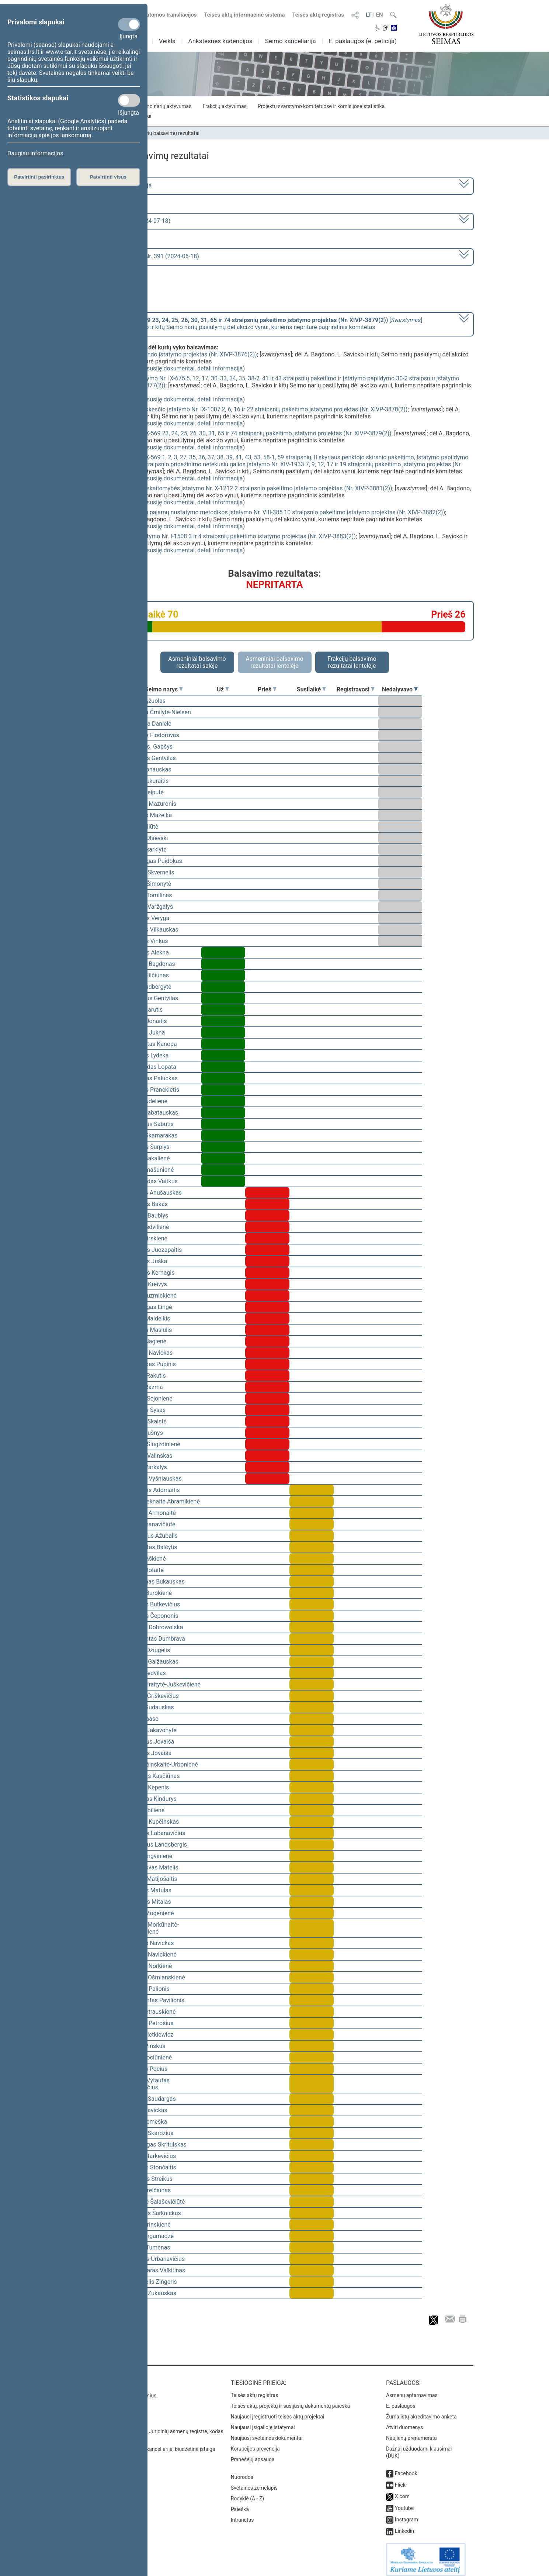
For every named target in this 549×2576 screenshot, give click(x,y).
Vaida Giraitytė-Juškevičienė (164, 1684)
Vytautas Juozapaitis (154, 1249)
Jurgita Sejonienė (150, 1398)
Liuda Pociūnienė (149, 2057)
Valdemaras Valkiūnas (156, 2270)
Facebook (406, 2468)
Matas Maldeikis (148, 1318)
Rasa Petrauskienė (151, 2011)
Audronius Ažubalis (152, 1535)
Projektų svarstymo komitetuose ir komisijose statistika (321, 106)
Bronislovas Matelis (152, 1867)
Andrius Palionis (148, 1988)
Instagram (406, 2514)
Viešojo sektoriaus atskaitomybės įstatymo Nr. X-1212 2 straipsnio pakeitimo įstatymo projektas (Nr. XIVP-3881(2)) (242, 488)
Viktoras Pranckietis (153, 1089)
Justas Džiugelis (148, 1650)
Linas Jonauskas (149, 769)
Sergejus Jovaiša (149, 1753)
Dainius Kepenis (148, 1787)
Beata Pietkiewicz (150, 2034)
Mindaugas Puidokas (154, 860)
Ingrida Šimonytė (149, 883)
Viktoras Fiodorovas (153, 735)
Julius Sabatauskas (152, 1112)
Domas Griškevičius (153, 1695)
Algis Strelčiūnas (149, 2190)
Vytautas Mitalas (149, 1901)
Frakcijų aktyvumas (224, 106)
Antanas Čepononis (152, 1615)
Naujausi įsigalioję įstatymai (263, 2422)
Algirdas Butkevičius (153, 1604)
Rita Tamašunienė (150, 1169)
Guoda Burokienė (149, 1592)
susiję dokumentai (171, 368)
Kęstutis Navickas (150, 1943)
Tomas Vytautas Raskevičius (148, 2084)
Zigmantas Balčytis (152, 1547)
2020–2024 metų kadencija (116, 185)
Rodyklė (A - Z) (247, 2493)
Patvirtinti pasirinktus (39, 177)
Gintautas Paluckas (152, 1078)
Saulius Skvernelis (150, 872)
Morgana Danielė (149, 723)
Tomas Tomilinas (149, 895)
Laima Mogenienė (150, 1913)
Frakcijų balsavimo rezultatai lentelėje (351, 662)
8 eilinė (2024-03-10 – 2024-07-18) (125, 220)
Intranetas (242, 2515)
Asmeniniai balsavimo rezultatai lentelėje (274, 662)
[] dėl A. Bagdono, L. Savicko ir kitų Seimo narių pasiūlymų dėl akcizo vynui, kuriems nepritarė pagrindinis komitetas (251, 324)
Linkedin (404, 2526)
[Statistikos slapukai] (129, 100)
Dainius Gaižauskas (152, 1661)
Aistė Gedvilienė (148, 1226)
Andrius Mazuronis (151, 803)
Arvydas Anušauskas (154, 1192)
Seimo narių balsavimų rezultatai (162, 133)
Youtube (404, 2503)
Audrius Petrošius (150, 2023)
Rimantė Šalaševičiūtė (156, 2201)
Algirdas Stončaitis (151, 2167)
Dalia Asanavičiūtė (151, 1524)
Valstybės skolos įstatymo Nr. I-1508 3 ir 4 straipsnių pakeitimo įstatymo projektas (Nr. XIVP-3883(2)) (224, 536)
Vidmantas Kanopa (152, 1043)
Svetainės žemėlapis (254, 2483)
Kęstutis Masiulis (149, 1329)
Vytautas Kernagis (151, 1272)
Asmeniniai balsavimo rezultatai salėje (197, 662)
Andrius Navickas (150, 1352)
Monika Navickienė (152, 1954)
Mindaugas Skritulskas (157, 2144)
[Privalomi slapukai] (129, 24)
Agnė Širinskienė (149, 2224)
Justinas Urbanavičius (156, 2258)
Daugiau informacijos (35, 153)
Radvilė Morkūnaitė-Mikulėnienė (153, 1928)
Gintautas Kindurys (152, 1798)
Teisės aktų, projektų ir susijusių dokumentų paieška (290, 2401)
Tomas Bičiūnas (148, 975)
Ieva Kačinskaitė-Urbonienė (162, 1764)
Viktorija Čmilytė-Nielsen (159, 712)
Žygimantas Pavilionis (156, 2000)
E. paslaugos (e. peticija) (363, 41)
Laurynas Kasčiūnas (153, 1775)
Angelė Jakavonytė (152, 1730)
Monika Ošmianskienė (156, 1977)
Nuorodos (242, 2472)
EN (379, 14)
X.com (402, 2491)
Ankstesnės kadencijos (220, 41)
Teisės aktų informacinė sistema (244, 14)
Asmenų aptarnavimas (412, 2390)
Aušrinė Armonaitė (151, 1512)
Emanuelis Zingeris (152, 2281)
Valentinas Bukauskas (156, 1581)
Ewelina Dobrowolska (155, 1627)
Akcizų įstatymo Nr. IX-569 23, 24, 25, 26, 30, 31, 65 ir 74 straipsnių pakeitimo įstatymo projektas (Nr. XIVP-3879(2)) (242, 433)
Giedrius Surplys (148, 1146)
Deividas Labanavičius (156, 1833)
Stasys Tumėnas (148, 2247)
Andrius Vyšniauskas (154, 1478)
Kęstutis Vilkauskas (152, 929)
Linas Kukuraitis (148, 780)
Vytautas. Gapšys (150, 746)
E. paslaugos (401, 2401)
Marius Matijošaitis (152, 1878)
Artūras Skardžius (150, 2133)
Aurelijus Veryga (148, 918)
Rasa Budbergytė (149, 986)
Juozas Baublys (147, 1215)
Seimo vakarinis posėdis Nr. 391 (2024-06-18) (139, 256)
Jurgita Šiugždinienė (153, 1444)
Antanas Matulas (149, 1890)
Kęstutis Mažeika (149, 815)
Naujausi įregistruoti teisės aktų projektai (277, 2411)
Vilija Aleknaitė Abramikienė (163, 1501)
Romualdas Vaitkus (152, 1181)
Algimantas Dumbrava (156, 1638)
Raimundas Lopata (151, 1066)
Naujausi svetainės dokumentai (267, 2433)
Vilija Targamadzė (150, 2236)
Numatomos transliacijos (161, 14)
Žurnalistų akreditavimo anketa (421, 2411)
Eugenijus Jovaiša (150, 1741)
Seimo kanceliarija (290, 41)
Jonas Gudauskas (150, 1707)
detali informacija (220, 368)
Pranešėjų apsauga (253, 2454)
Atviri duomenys (404, 2422)
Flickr (401, 2480)
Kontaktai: (92, 2377)
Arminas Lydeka (148, 1055)
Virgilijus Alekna (148, 952)
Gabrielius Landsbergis (157, 1844)
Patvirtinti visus (108, 177)
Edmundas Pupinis (151, 1364)
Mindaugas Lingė (149, 1307)
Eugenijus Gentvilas (152, 998)
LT (369, 14)
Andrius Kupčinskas (153, 1821)
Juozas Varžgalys (150, 906)
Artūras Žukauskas (152, 2293)
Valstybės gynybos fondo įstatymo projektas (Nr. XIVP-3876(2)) (174, 354)
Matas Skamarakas (152, 1135)
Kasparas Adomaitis (153, 1490)
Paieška (240, 2504)
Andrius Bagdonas (151, 963)
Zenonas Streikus (150, 2178)
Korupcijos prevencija (255, 2443)
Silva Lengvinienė (150, 1856)
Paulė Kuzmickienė (152, 1295)
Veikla (167, 41)
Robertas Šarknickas (154, 2213)
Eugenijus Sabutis (150, 1124)
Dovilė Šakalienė (148, 1158)
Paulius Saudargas (151, 2098)
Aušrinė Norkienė (149, 1965)
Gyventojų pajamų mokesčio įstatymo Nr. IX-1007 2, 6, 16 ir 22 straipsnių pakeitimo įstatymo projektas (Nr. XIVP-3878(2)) (250, 409)
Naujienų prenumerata (411, 2433)
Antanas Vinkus (147, 941)
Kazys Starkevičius (151, 2155)
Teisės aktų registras (318, 14)
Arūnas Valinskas (150, 1455)
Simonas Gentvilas (151, 758)
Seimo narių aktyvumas (164, 106)
